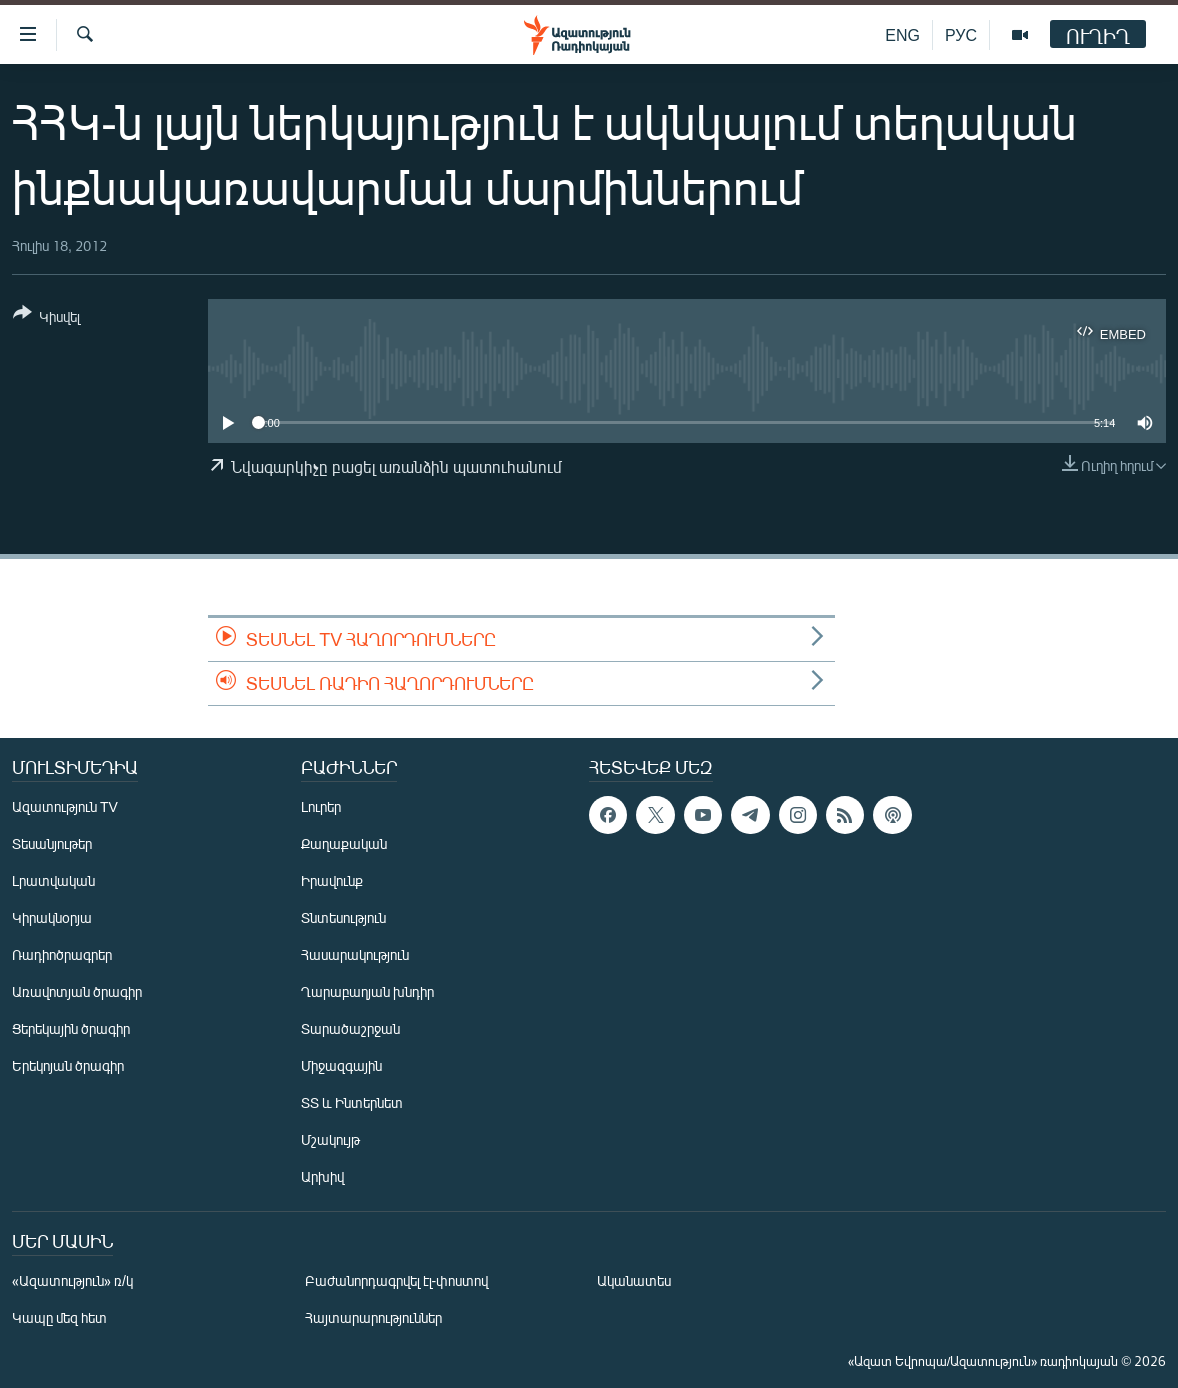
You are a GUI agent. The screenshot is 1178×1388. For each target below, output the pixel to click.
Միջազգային (341, 1065)
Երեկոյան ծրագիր (68, 1065)
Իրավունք (332, 880)
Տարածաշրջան (350, 1028)
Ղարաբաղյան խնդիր (367, 991)
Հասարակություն (355, 954)
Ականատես (634, 1280)
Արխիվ (322, 1176)
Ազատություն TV (65, 806)
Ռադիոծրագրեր (62, 954)
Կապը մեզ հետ (59, 1317)
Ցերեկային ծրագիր (71, 1028)
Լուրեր (321, 806)
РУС (961, 34)
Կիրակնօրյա (52, 917)
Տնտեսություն (343, 917)
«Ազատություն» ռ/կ (72, 1280)
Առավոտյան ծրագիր (77, 991)
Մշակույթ (330, 1139)
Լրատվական (53, 880)
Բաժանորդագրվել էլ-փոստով (397, 1280)
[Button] (46, 318)
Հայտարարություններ (373, 1317)
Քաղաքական (344, 843)
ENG (902, 34)
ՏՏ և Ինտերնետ (352, 1102)
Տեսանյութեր (52, 843)
